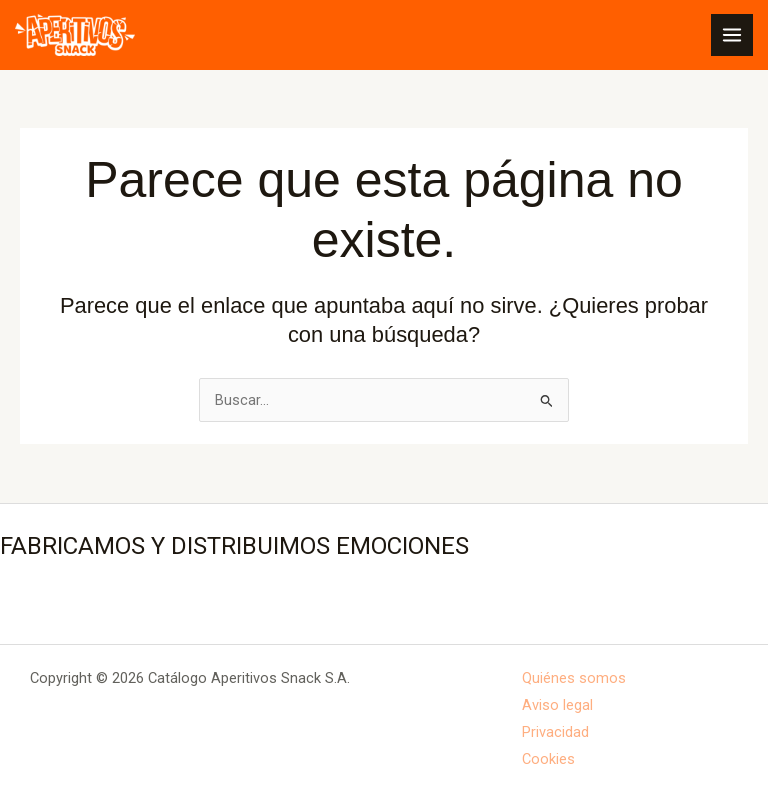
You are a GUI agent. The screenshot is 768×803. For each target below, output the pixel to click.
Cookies (548, 759)
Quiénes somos (574, 678)
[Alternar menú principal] (732, 35)
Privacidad (555, 732)
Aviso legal (557, 705)
